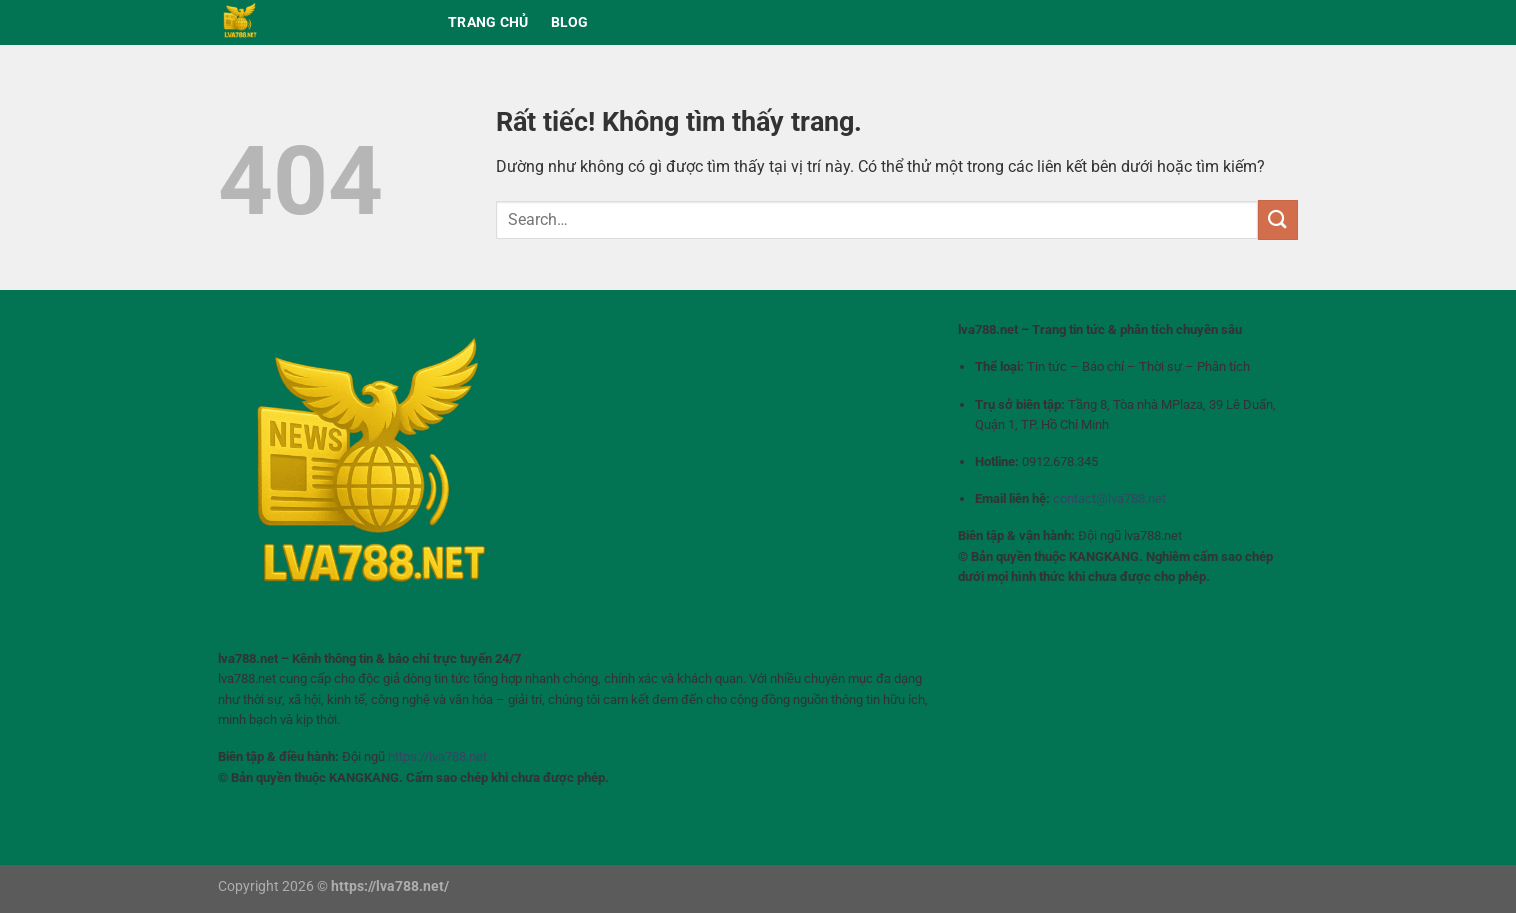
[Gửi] (1278, 219)
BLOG (570, 22)
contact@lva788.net (1109, 498)
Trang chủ (488, 22)
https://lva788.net (437, 756)
